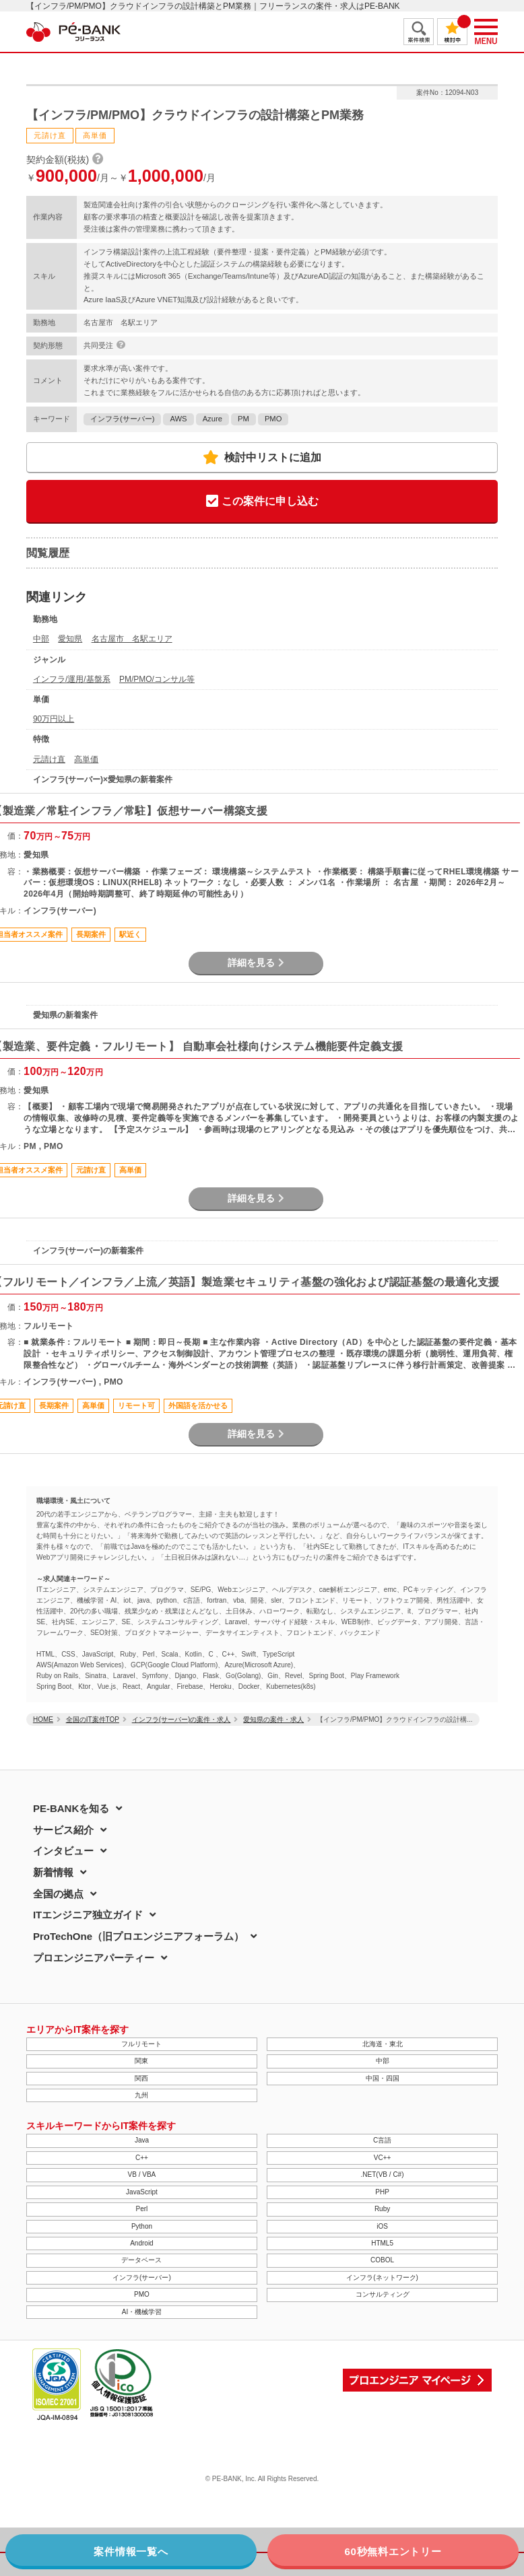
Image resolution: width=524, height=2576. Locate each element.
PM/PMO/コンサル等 (157, 679)
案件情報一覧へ (131, 2551)
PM (243, 419)
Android (141, 2243)
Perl (142, 2209)
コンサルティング (383, 2294)
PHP (382, 2192)
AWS (178, 419)
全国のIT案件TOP (92, 1719)
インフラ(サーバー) (122, 419)
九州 (141, 2095)
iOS (382, 2226)
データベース (141, 2260)
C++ (141, 2157)
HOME (43, 1719)
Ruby (382, 2209)
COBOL (382, 2260)
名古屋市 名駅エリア (132, 638)
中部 (41, 638)
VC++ (382, 2157)
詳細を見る (256, 962)
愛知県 (70, 638)
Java (142, 2140)
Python (141, 2226)
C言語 (382, 2140)
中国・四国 (382, 2078)
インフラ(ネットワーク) (382, 2277)
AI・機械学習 (142, 2312)
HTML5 (382, 2243)
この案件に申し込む (262, 502)
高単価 (86, 759)
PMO (273, 419)
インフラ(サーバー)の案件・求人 (181, 1719)
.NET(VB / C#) (382, 2174)
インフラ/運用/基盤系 (71, 679)
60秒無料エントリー (392, 2551)
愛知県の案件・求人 (273, 1719)
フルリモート (141, 2044)
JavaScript (142, 2192)
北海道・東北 (382, 2044)
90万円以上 (53, 719)
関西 (141, 2078)
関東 (141, 2060)
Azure (212, 419)
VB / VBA (142, 2174)
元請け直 (49, 759)
